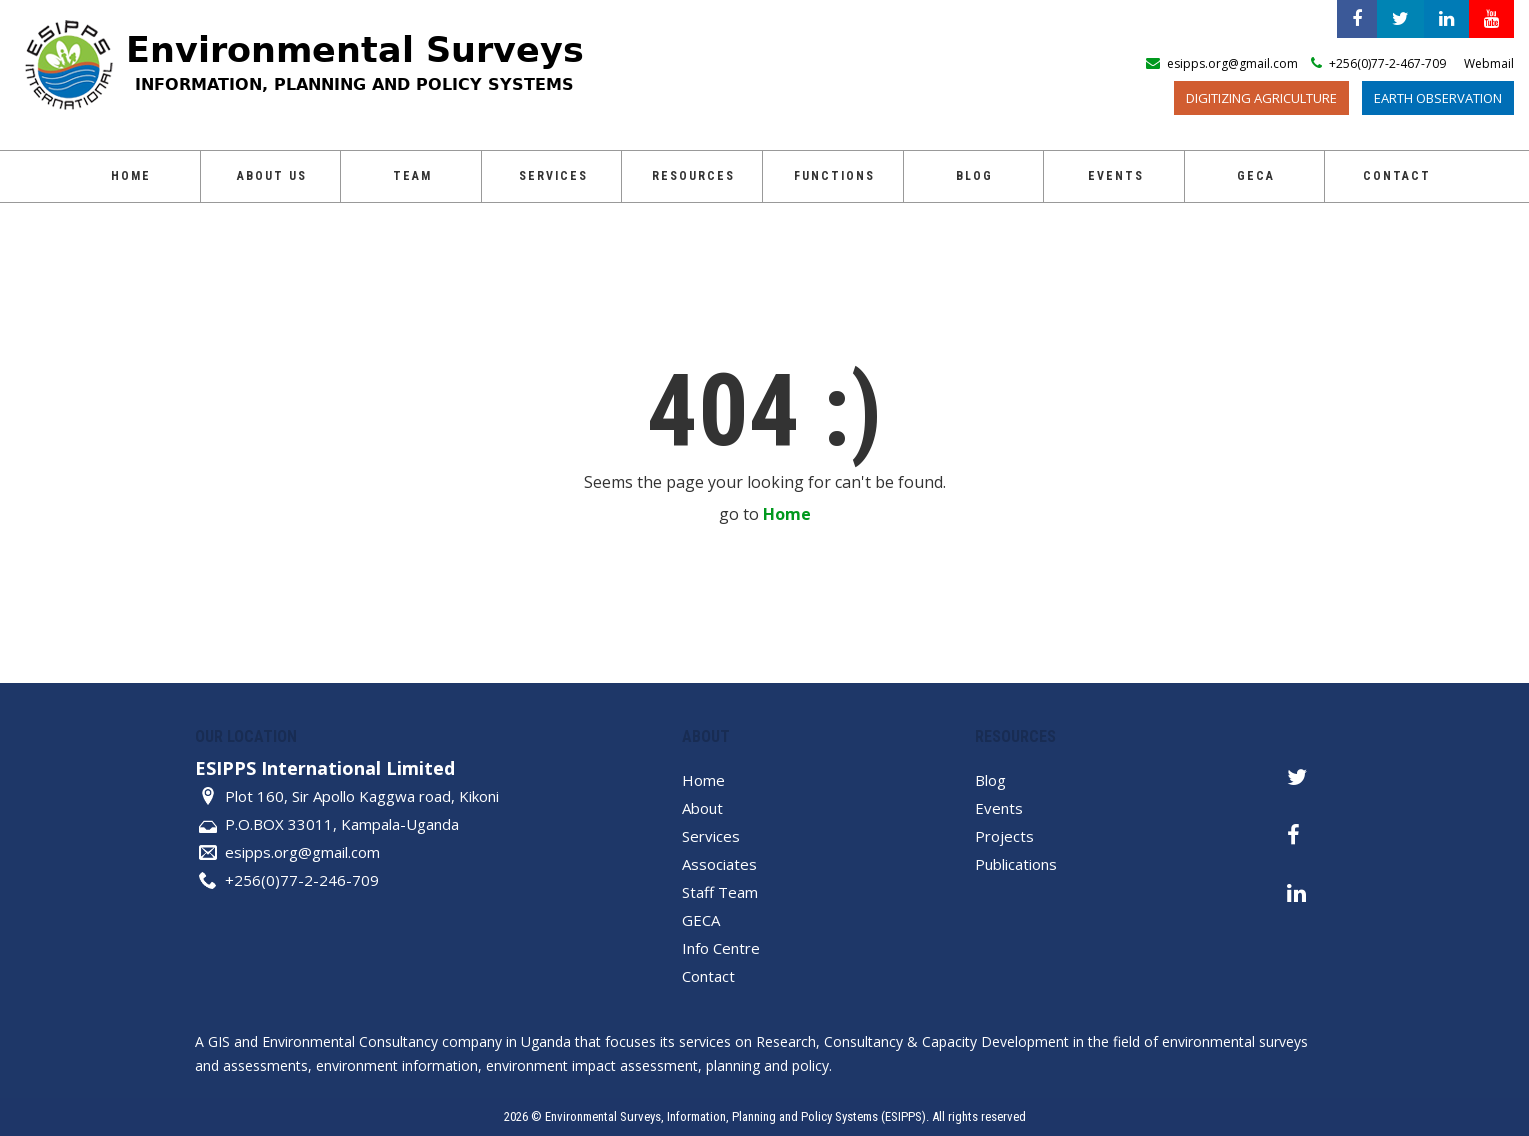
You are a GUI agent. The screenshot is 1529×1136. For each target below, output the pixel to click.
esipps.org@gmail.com (302, 852)
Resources (693, 176)
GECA (1256, 176)
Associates (719, 864)
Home (131, 176)
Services (553, 176)
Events (1116, 176)
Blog (974, 176)
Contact (1397, 176)
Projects (1004, 836)
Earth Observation (1438, 98)
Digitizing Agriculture (1261, 98)
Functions (834, 176)
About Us (272, 176)
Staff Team (720, 892)
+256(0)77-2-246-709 (302, 880)
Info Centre (721, 948)
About (702, 808)
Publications (1016, 864)
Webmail (1489, 63)
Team (412, 176)
